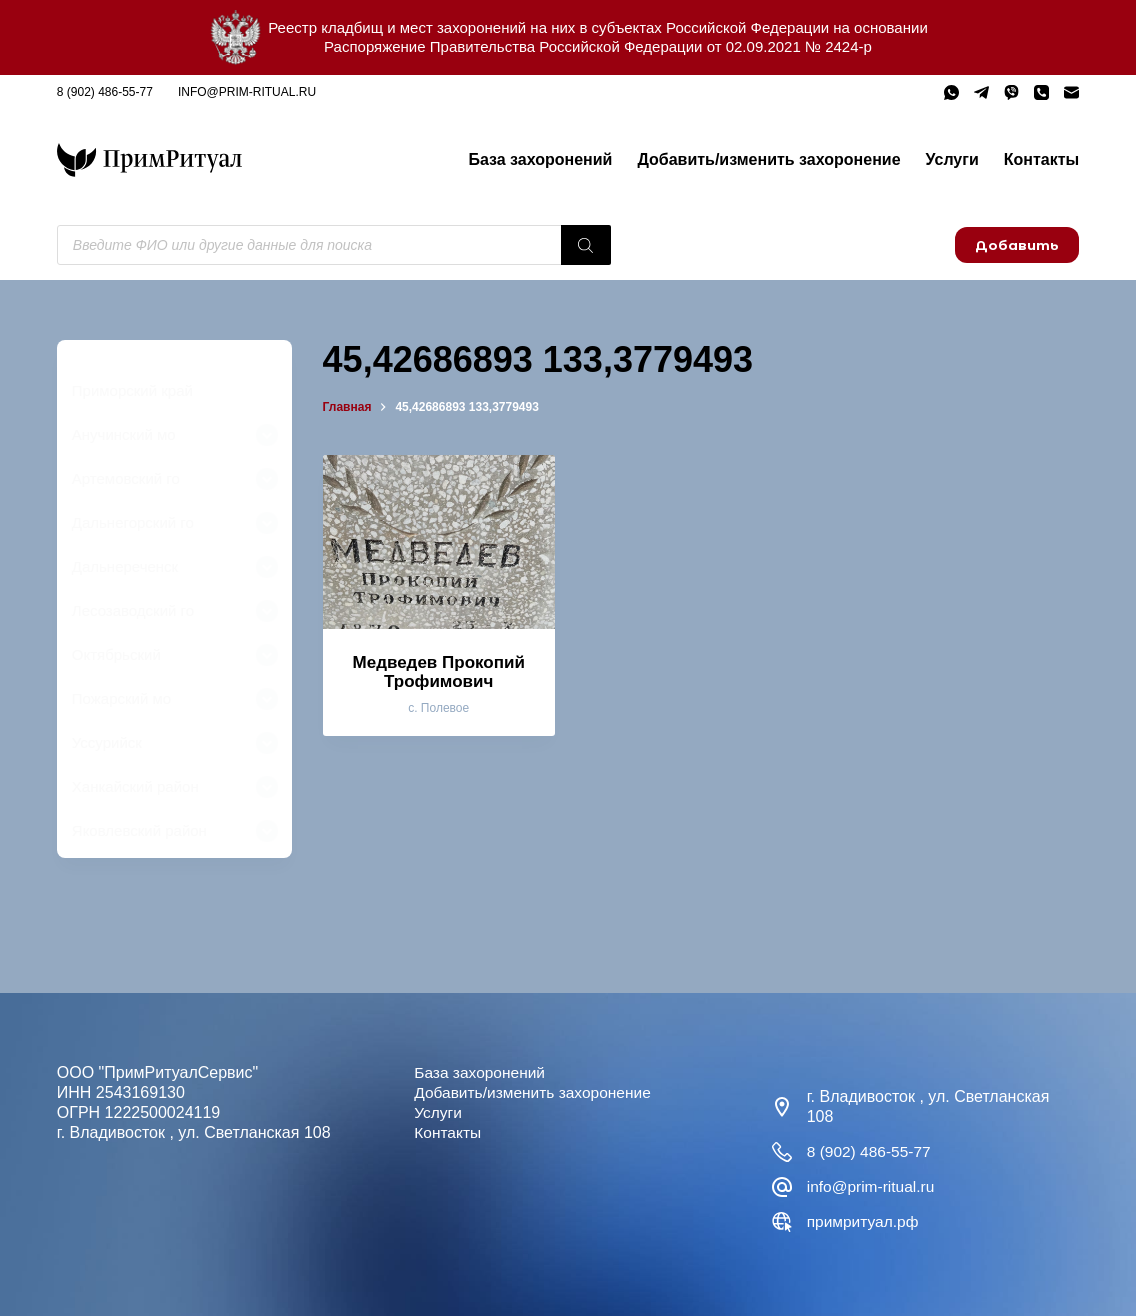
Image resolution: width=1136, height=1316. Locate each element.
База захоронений (540, 159)
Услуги (952, 159)
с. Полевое (438, 708)
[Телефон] (1041, 92)
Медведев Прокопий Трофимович (439, 672)
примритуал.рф (864, 1221)
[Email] (1071, 92)
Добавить (1017, 245)
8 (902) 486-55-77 (105, 92)
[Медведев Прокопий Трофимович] (439, 542)
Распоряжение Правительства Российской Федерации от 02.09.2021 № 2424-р (598, 46)
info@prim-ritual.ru (247, 92)
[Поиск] (586, 245)
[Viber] (1011, 92)
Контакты (1041, 159)
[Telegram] (981, 92)
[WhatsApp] (951, 92)
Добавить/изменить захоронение (768, 159)
